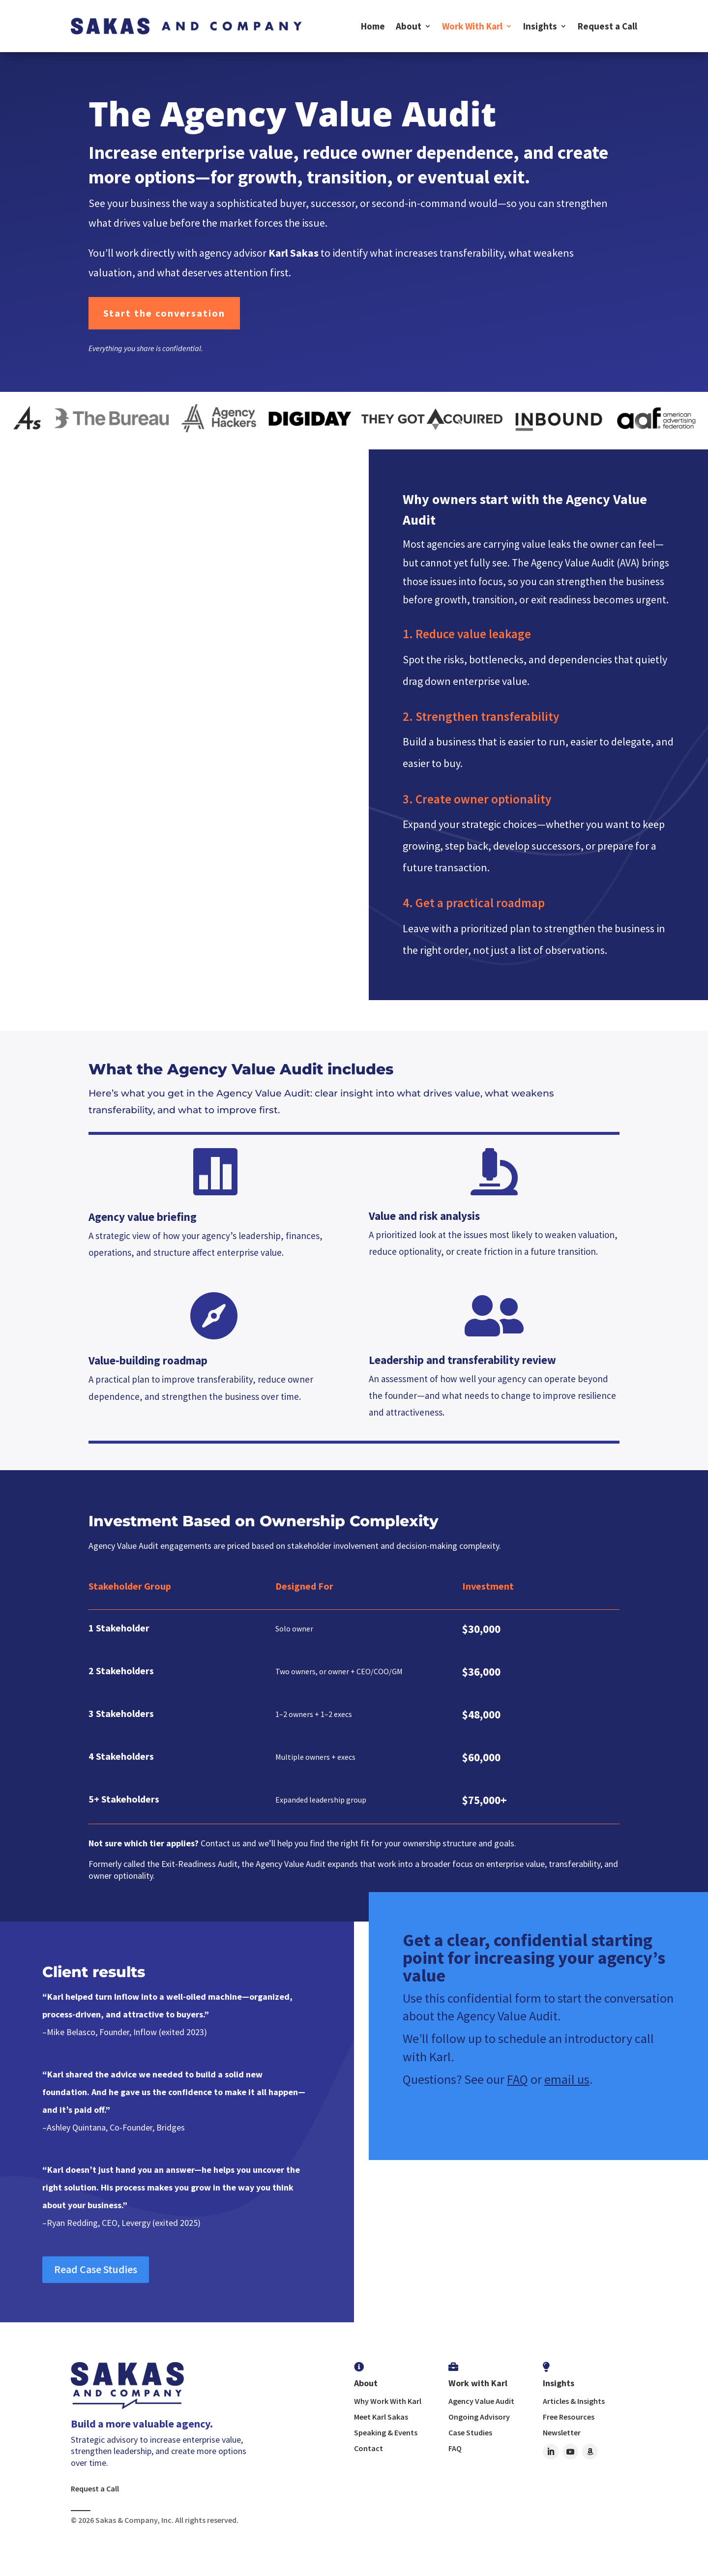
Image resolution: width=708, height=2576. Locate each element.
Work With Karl (472, 26)
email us (567, 2079)
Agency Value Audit (481, 2401)
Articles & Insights (574, 2401)
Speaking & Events (385, 2432)
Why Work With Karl (387, 2401)
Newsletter (562, 2432)
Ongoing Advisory (479, 2417)
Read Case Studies (95, 2269)
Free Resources (568, 2417)
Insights (540, 26)
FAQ (517, 2079)
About (408, 26)
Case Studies (470, 2432)
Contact (368, 2448)
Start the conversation (164, 313)
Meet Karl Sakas (381, 2417)
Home (373, 26)
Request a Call (607, 26)
